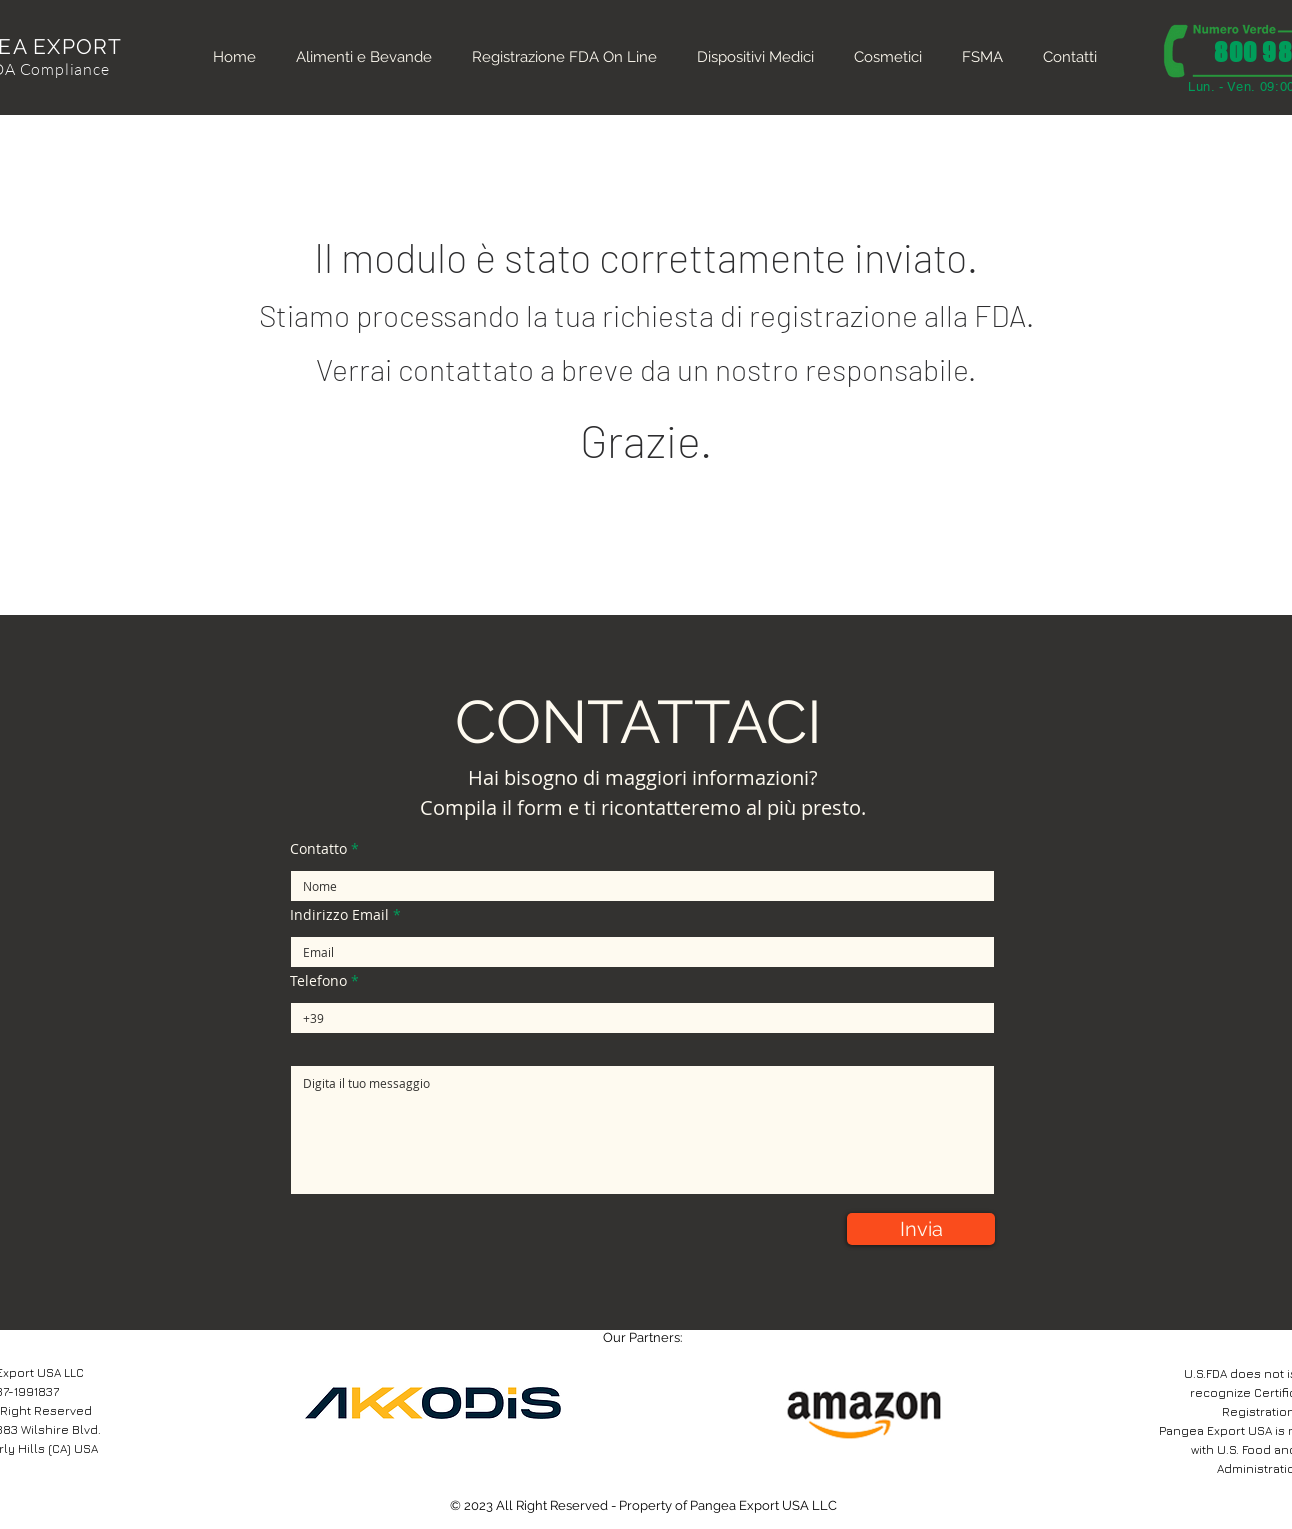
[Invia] (921, 1229)
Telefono (318, 981)
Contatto (318, 849)
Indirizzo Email (339, 915)
